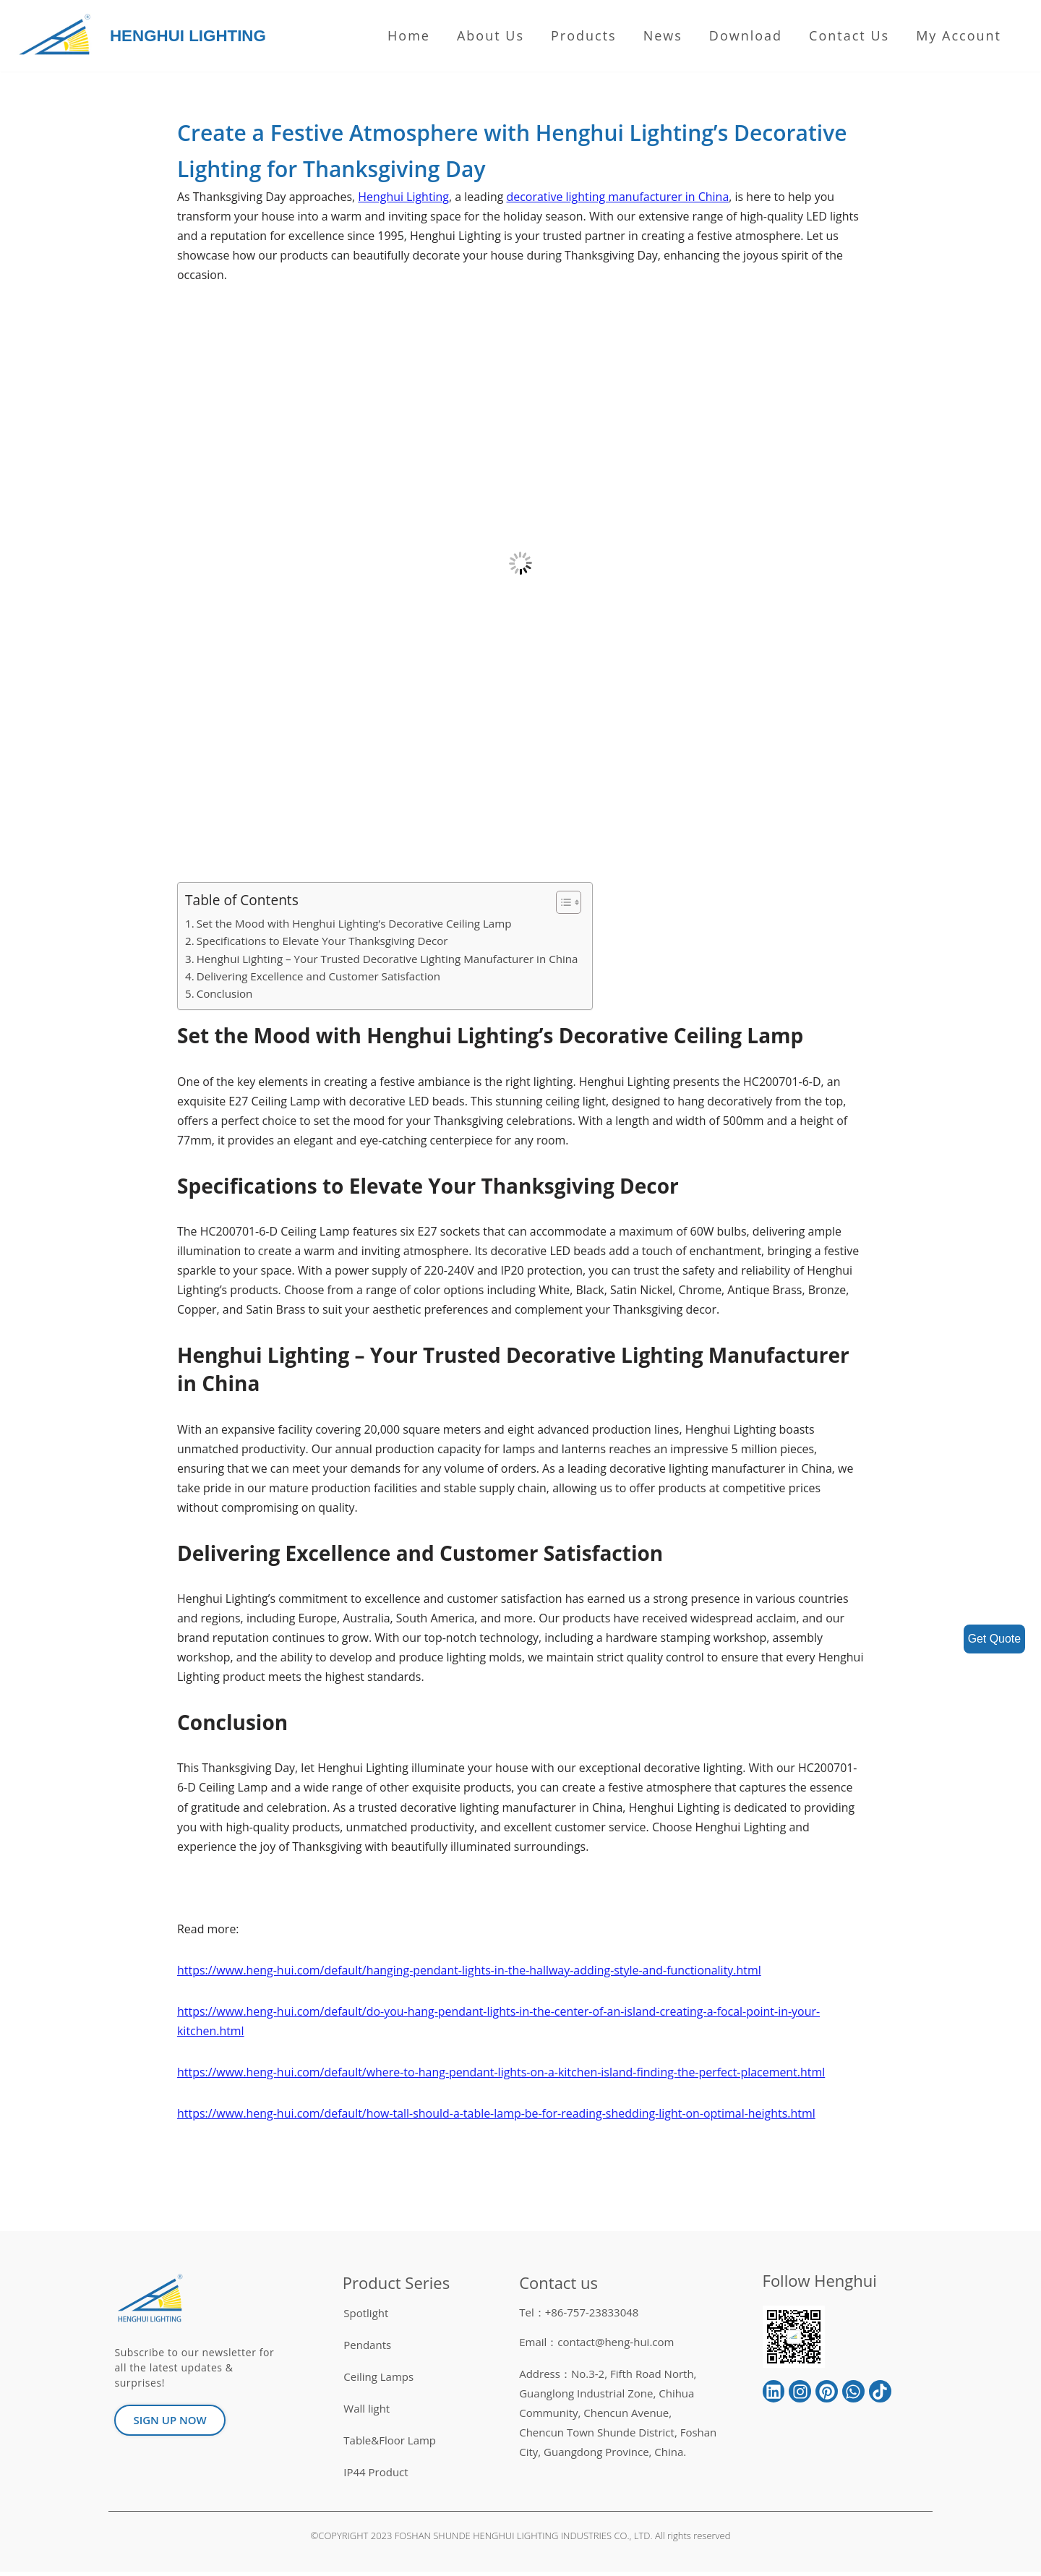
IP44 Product (375, 2476)
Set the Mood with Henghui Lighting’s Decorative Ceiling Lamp (355, 924)
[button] (563, 903)
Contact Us (849, 35)
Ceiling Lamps (378, 2381)
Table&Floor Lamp (389, 2444)
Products (584, 35)
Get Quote (994, 1639)
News (662, 35)
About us (490, 35)
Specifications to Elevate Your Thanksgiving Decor (323, 941)
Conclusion (225, 994)
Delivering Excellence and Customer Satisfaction (319, 977)
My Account (958, 35)
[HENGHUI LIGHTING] (58, 36)
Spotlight (365, 2317)
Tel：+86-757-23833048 (578, 2316)
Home (408, 35)
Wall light (366, 2412)
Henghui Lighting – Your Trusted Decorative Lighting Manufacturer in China (388, 959)
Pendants (367, 2349)
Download (745, 35)
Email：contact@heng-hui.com (596, 2346)
